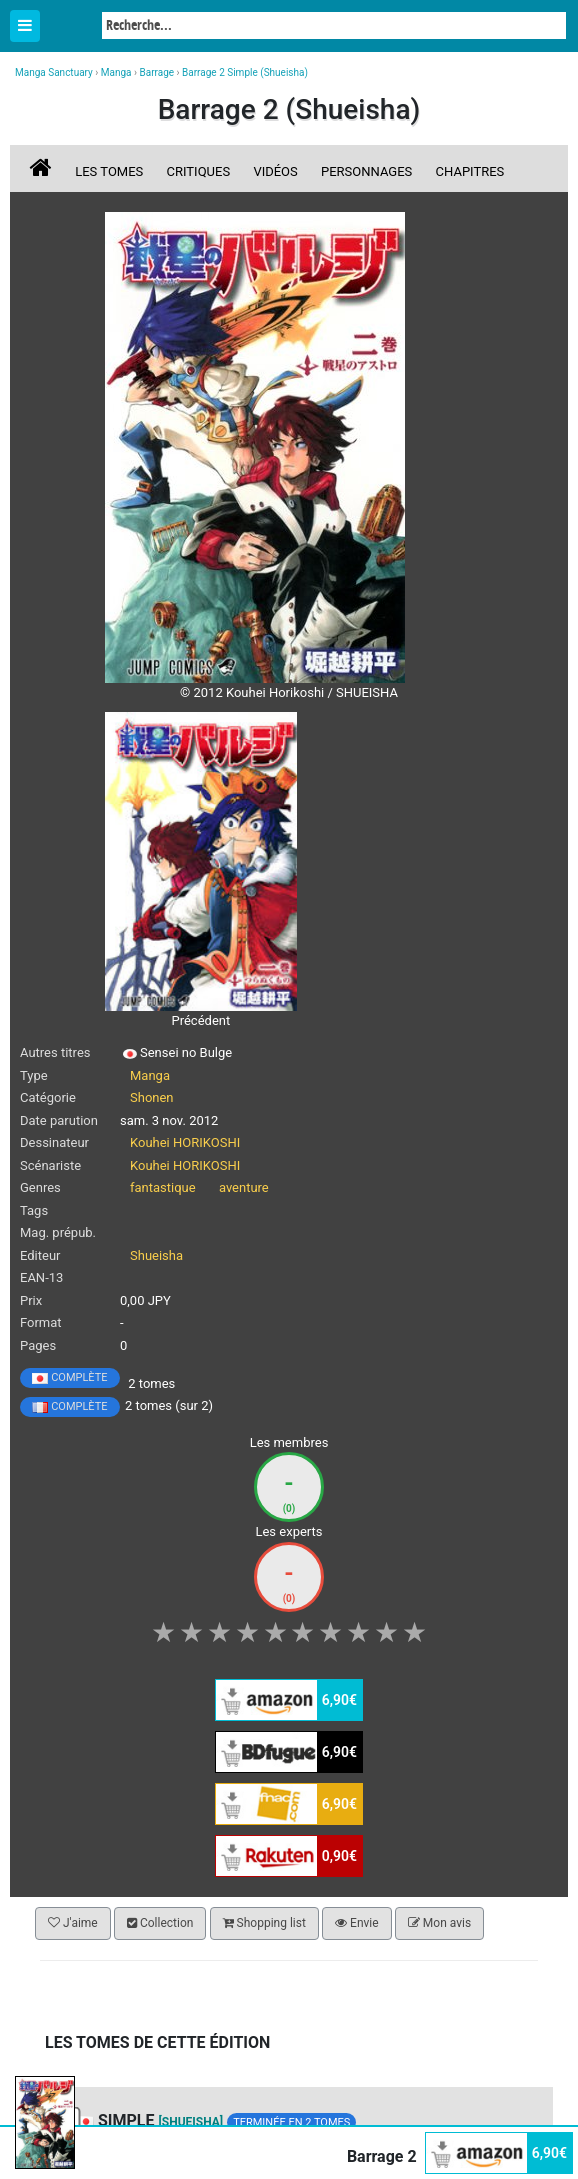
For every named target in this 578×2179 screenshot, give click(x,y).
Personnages (366, 171)
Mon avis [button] (439, 1923)
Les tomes (109, 171)
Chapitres (470, 171)
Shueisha (156, 1255)
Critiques (199, 171)
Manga (70, 27)
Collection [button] (160, 1923)
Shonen (152, 1097)
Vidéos (275, 171)
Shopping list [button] (264, 1923)
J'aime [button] (73, 1923)
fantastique (163, 1187)
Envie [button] (357, 1923)
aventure (244, 1187)
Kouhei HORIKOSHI (185, 1142)
